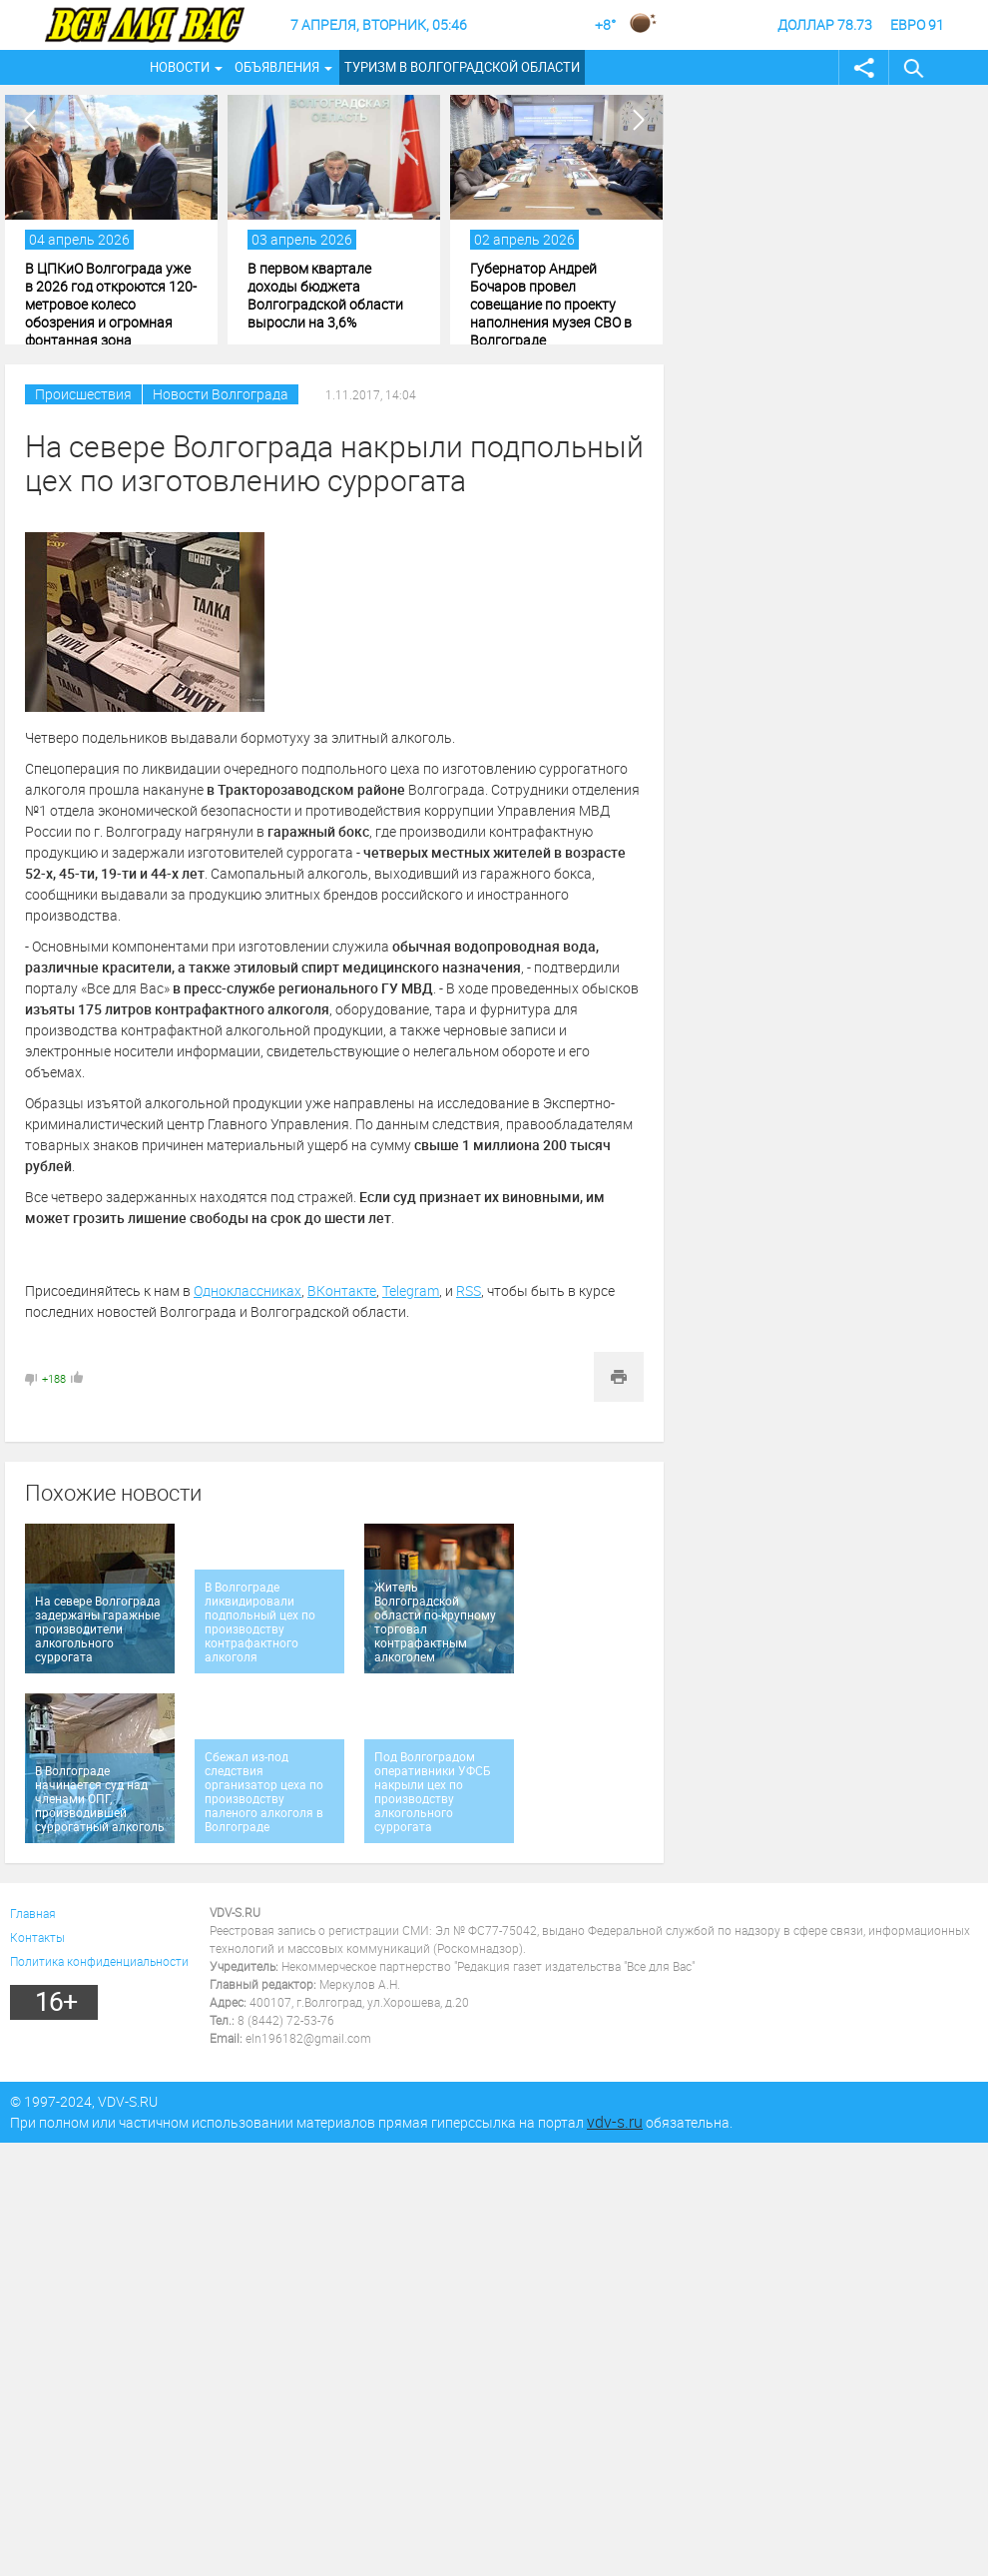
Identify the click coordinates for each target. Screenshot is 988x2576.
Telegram (410, 1290)
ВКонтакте (341, 1290)
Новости (180, 67)
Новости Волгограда (220, 393)
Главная (33, 1913)
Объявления (277, 67)
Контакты (37, 1937)
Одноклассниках (247, 1290)
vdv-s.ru (615, 2122)
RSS (468, 1290)
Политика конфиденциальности (99, 1961)
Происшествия (83, 393)
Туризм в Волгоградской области (462, 67)
